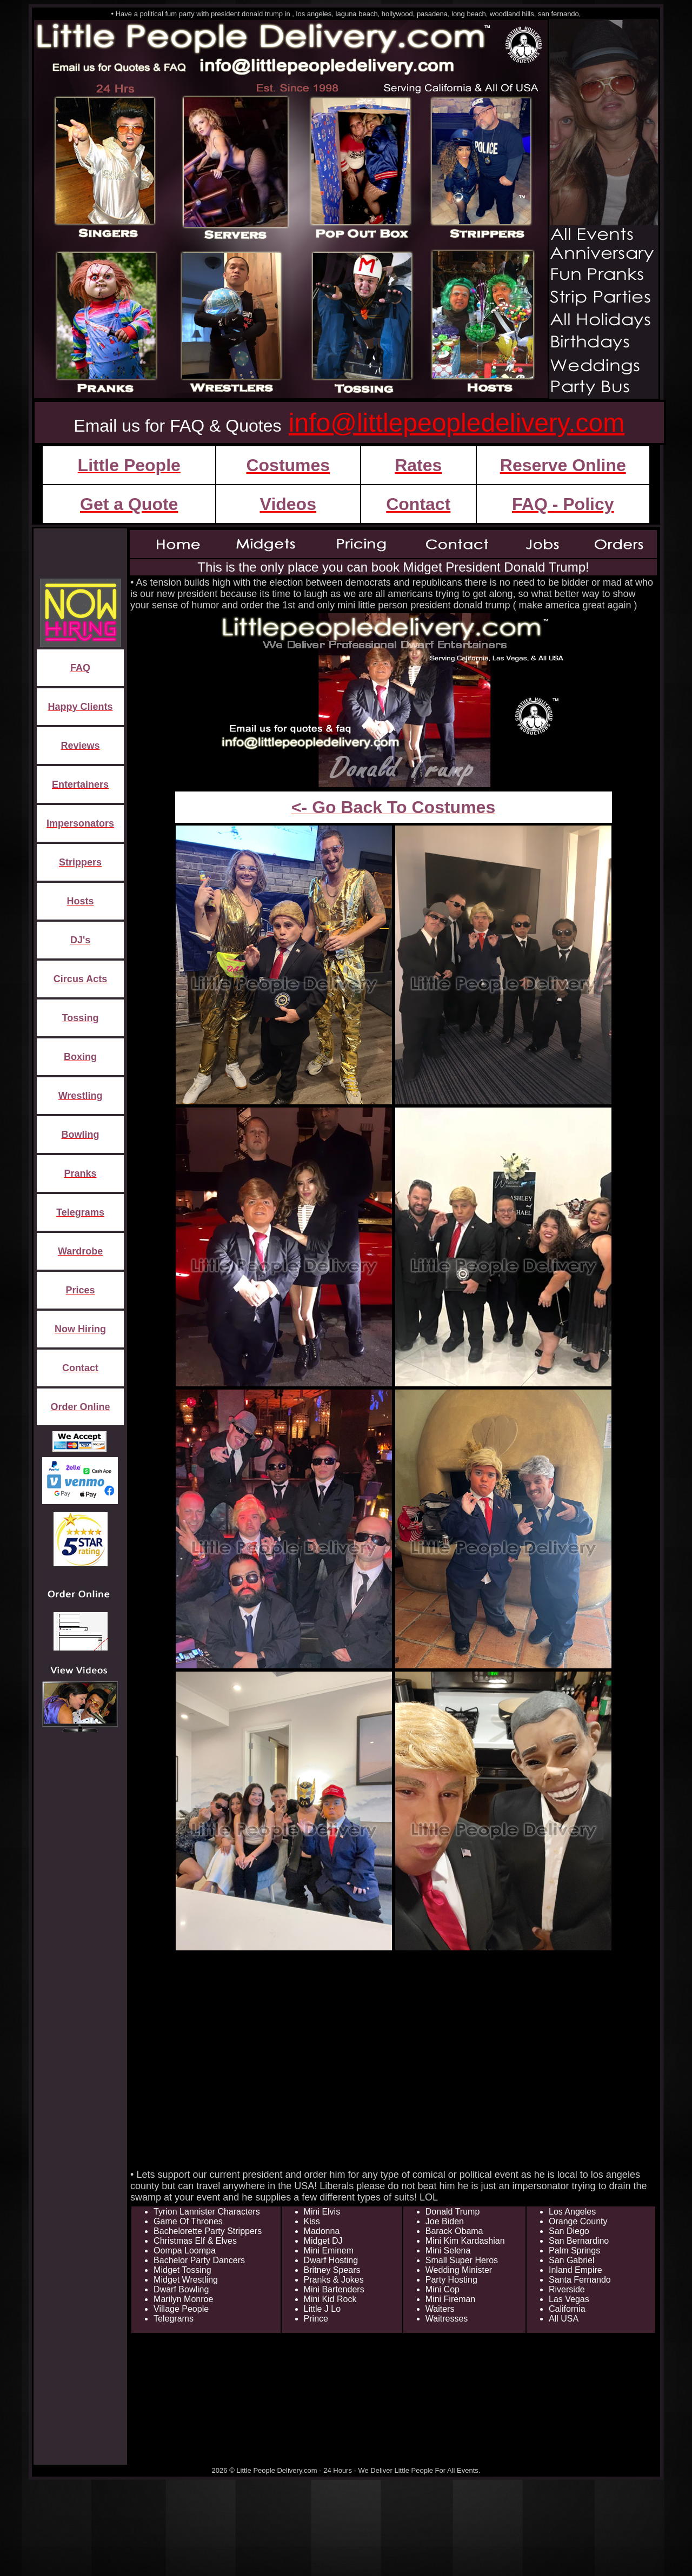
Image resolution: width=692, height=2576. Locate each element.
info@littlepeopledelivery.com (456, 422)
